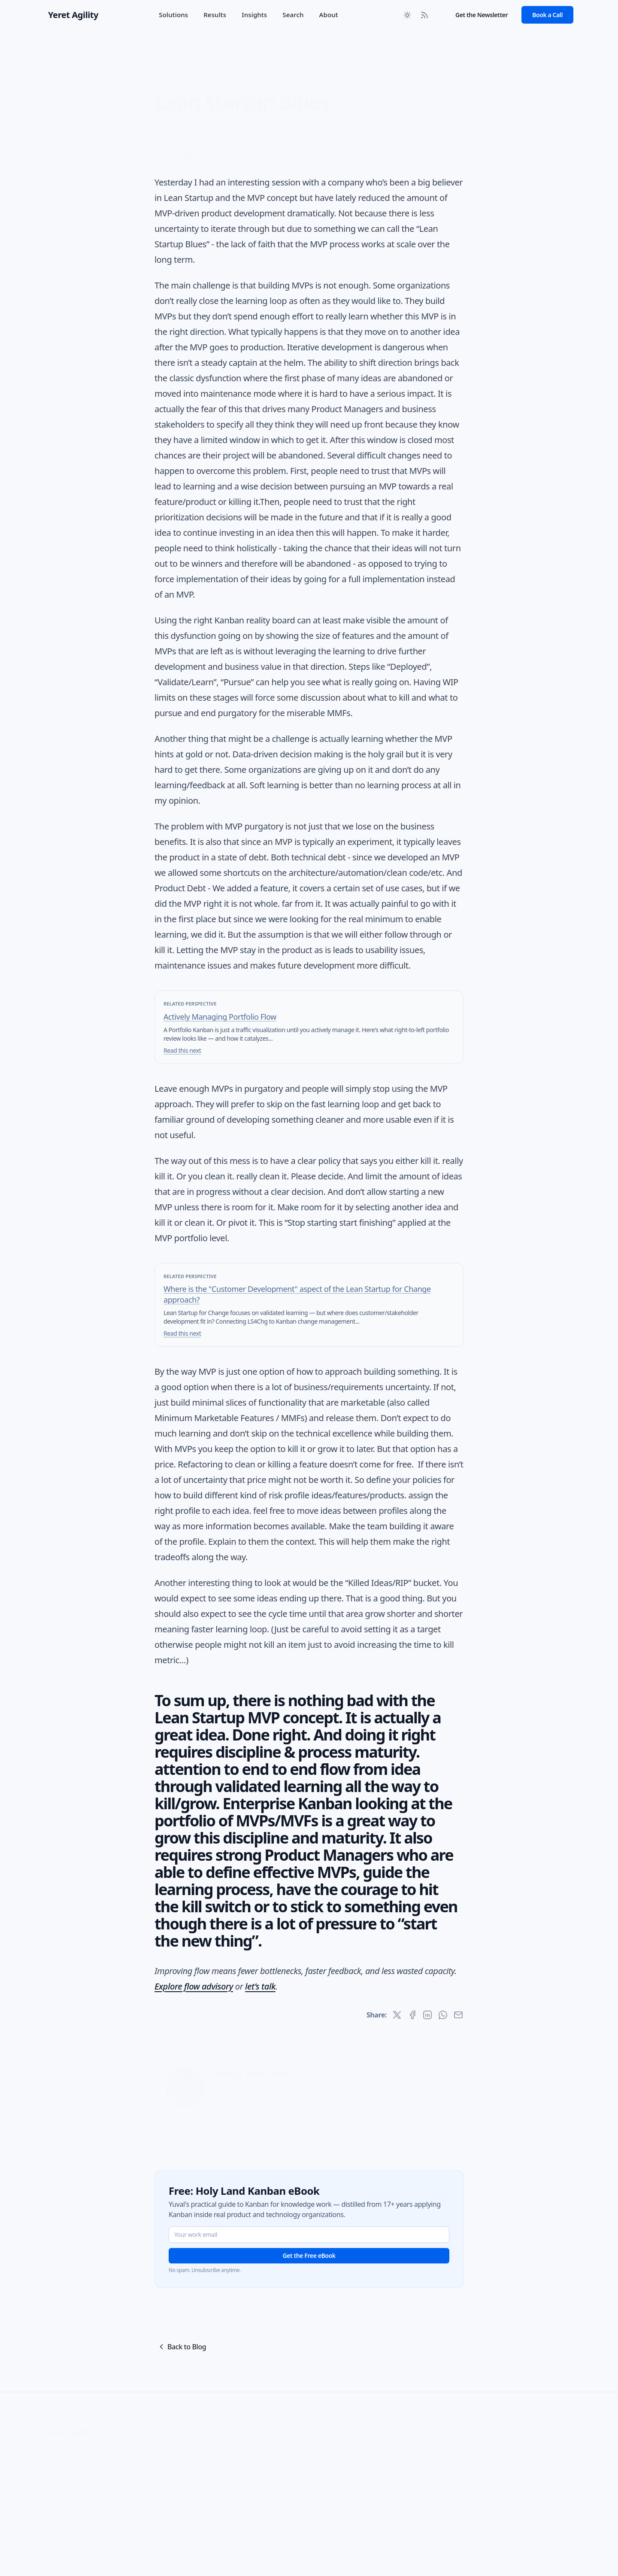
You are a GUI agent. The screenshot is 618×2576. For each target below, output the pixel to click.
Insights (254, 14)
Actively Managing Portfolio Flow (220, 1017)
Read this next (182, 1050)
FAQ (50, 2435)
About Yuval (512, 2434)
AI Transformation (249, 2458)
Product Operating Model (259, 2494)
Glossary (72, 2435)
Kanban (218, 69)
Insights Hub (423, 2434)
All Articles (419, 2458)
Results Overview (338, 2434)
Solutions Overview (250, 2434)
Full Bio (294, 2140)
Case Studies (332, 2446)
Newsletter (420, 2494)
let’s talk (260, 1986)
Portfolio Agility (245, 2482)
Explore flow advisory (193, 1986)
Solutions (173, 14)
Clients (325, 2470)
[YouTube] (547, 2556)
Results (214, 14)
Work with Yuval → (243, 2140)
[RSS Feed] (424, 15)
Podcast (416, 2470)
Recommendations (341, 2458)
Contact (507, 2446)
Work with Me (243, 2446)
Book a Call (547, 15)
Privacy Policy (106, 2435)
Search (292, 14)
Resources (420, 2482)
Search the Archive (430, 2446)
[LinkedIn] (530, 2556)
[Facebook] (564, 2556)
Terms (137, 2435)
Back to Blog (181, 2346)
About (328, 14)
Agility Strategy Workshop (259, 2470)
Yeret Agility (70, 2421)
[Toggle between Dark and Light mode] (407, 15)
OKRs (232, 2506)
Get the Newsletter (481, 15)
